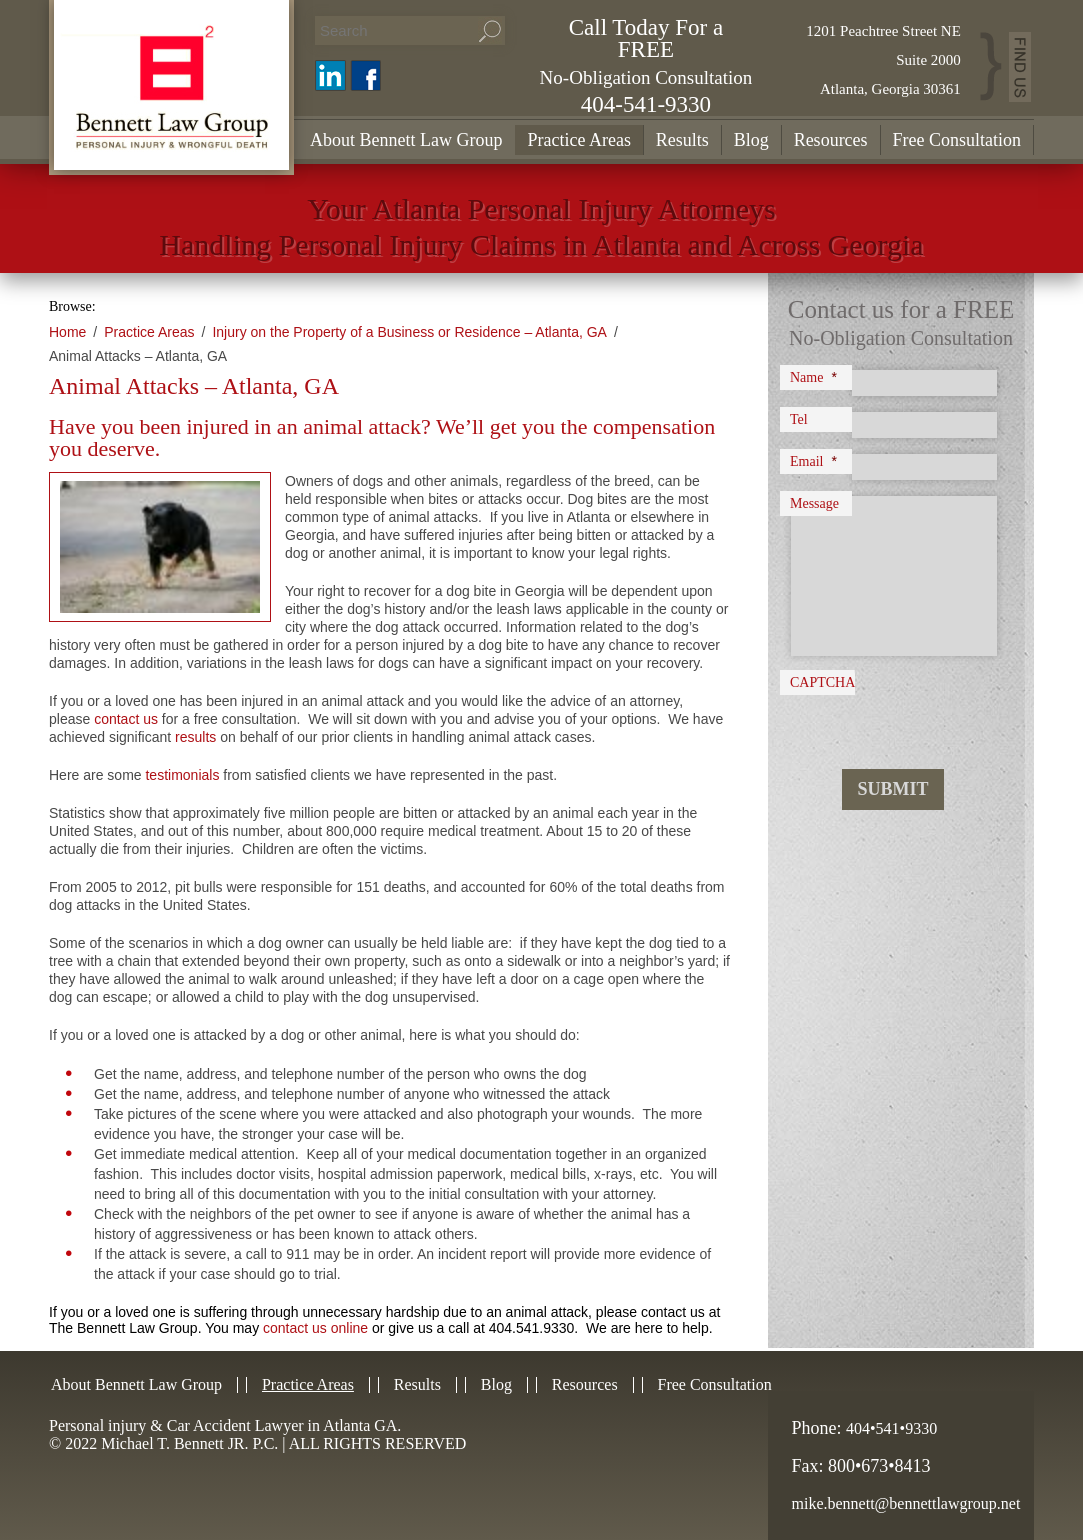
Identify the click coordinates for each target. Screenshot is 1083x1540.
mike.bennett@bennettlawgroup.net (906, 1503)
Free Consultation (957, 140)
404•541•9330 (891, 1428)
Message (814, 503)
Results (682, 140)
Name (813, 377)
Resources (831, 140)
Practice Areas (578, 140)
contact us (126, 719)
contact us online (315, 1328)
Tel (799, 419)
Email (813, 461)
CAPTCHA (822, 682)
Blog (751, 140)
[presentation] (906, 714)
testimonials (182, 775)
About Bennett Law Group (406, 140)
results (195, 737)
